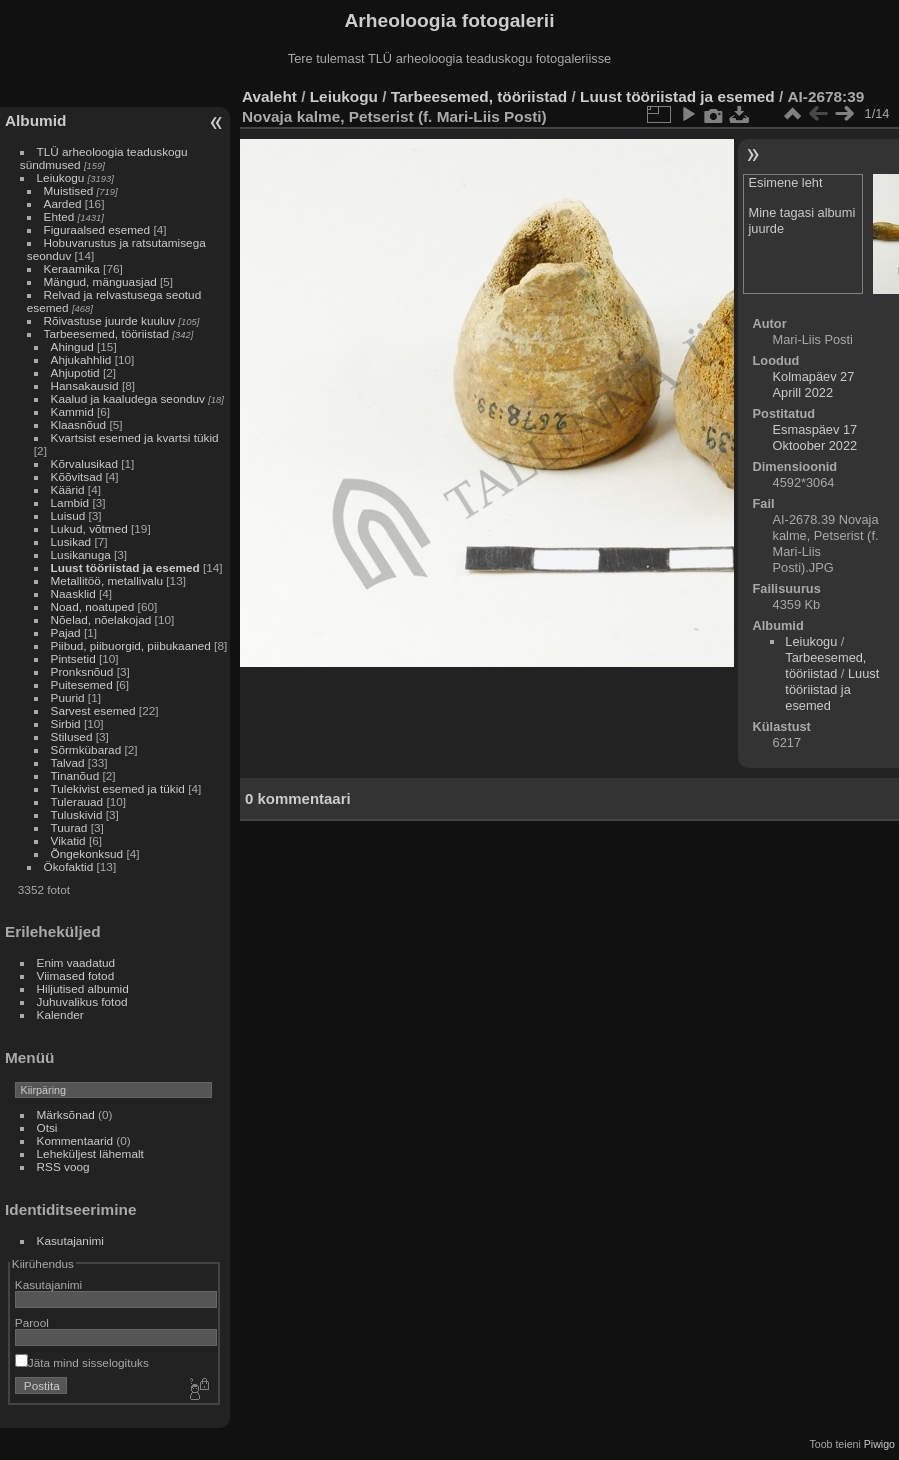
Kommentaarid (75, 1140)
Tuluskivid (77, 814)
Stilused (72, 736)
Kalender (60, 1014)
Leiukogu (61, 177)
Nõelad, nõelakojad (101, 619)
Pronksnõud (82, 671)
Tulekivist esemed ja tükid (118, 788)
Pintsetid (73, 658)
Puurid (68, 697)
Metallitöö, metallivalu (107, 580)
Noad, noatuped (93, 606)
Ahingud (72, 346)
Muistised (69, 190)
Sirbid (66, 723)
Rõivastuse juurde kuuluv (109, 320)
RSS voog (63, 1166)
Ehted (59, 216)
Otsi (47, 1127)
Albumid (35, 120)
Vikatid (68, 840)
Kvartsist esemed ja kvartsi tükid (135, 437)
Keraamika (72, 268)
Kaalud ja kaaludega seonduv (128, 398)
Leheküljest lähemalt (90, 1153)
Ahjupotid (75, 372)
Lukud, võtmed (89, 528)
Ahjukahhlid (81, 359)
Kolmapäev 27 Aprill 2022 (814, 384)
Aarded (63, 203)
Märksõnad (66, 1114)
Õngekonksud (87, 853)
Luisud (68, 515)
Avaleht (269, 96)
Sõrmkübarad (86, 749)
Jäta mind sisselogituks (82, 1362)
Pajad (66, 632)
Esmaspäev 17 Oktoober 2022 (815, 437)
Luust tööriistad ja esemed (125, 567)
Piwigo (879, 1444)
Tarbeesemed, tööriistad (107, 333)
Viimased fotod (76, 975)
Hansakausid (85, 385)
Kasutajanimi (70, 1240)
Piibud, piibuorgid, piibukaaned (131, 645)
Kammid (72, 411)
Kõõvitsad (77, 476)
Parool (32, 1322)
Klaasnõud (79, 424)
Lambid (70, 502)
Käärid (68, 489)
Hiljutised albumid (83, 988)
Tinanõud (75, 775)
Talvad (68, 762)
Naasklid (73, 593)
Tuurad (69, 827)
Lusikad (71, 541)
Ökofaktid (69, 866)
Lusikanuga (81, 554)
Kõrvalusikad (84, 463)
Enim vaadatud (76, 962)
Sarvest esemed (93, 710)
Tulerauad (77, 801)
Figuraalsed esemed (97, 229)
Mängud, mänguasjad (100, 281)
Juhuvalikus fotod (82, 1001)
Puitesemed (82, 684)
